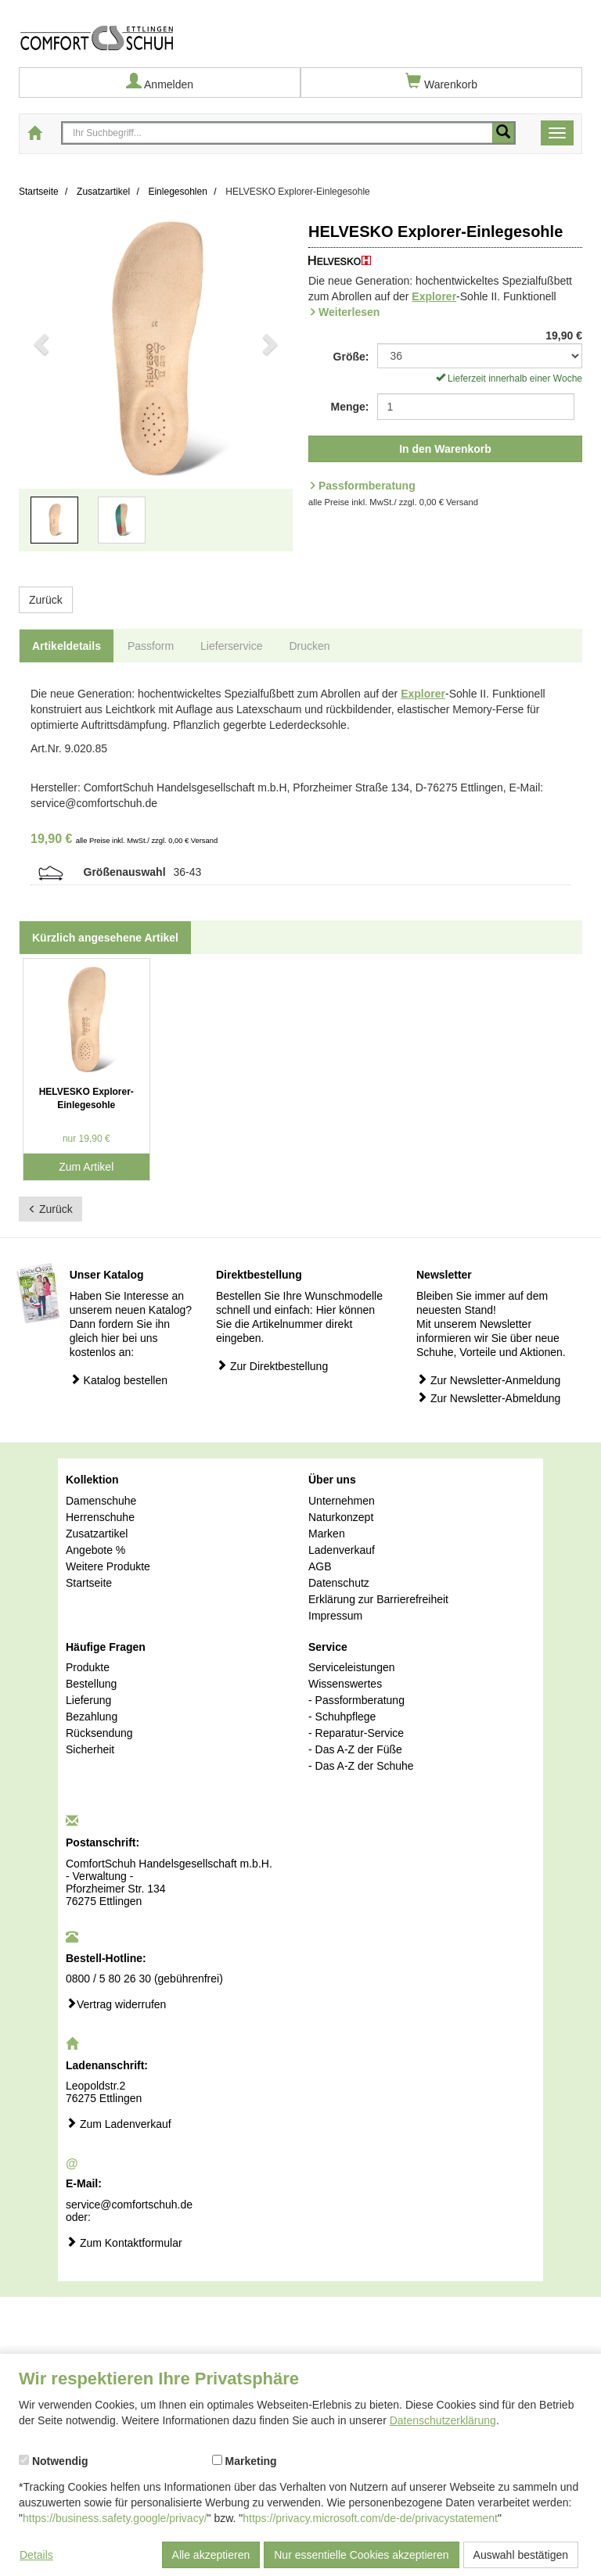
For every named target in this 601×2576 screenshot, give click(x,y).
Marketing (244, 2461)
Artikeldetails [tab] (66, 646)
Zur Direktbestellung (272, 1365)
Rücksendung (99, 1733)
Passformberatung (367, 485)
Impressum (335, 1615)
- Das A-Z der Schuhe (361, 1766)
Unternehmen (341, 1500)
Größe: (351, 356)
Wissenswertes (345, 1683)
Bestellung (91, 1683)
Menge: (350, 406)
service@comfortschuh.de (129, 2204)
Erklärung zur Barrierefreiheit (378, 1599)
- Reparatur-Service (356, 1733)
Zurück (46, 600)
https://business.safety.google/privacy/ (115, 2518)
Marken (326, 1533)
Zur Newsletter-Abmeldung (488, 1398)
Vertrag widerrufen (116, 2004)
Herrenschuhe (100, 1517)
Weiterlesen (349, 312)
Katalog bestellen (118, 1380)
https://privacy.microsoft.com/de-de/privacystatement (370, 2518)
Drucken (309, 646)
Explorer (434, 296)
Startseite (89, 1583)
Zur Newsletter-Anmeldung (488, 1380)
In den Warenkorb (445, 449)
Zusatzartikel (97, 1533)
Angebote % (95, 1550)
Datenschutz (338, 1583)
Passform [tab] (151, 646)
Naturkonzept (340, 1517)
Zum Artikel (86, 1167)
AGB (320, 1566)
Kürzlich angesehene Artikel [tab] (105, 937)
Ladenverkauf (341, 1550)
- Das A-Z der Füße (355, 1749)
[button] (39, 393)
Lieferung (88, 1700)
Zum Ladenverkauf (118, 2123)
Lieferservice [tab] (231, 646)
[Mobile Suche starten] (503, 133)
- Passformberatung (356, 1700)
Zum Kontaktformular (124, 2242)
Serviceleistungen (351, 1667)
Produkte (88, 1667)
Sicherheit (90, 1749)
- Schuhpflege (342, 1716)
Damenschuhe (101, 1500)
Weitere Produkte (108, 1566)
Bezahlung (91, 1716)
